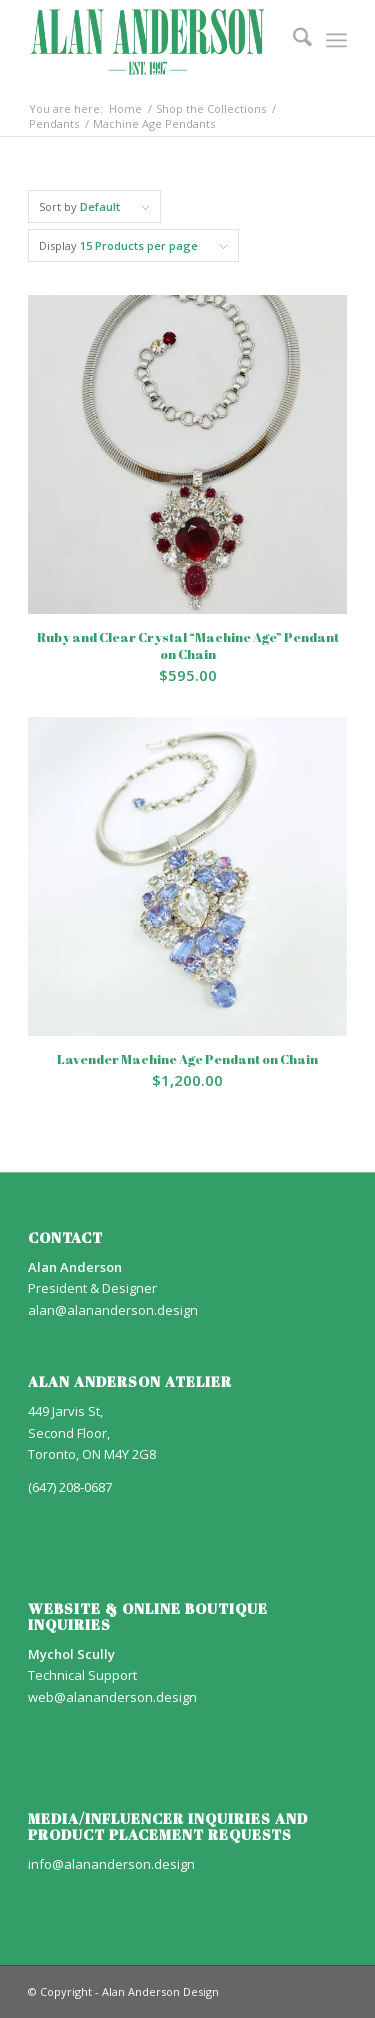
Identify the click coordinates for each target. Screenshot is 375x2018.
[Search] (292, 40)
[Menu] (336, 40)
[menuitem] (292, 40)
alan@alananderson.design (113, 1310)
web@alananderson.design (112, 1697)
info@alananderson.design (111, 1864)
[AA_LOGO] (155, 40)
